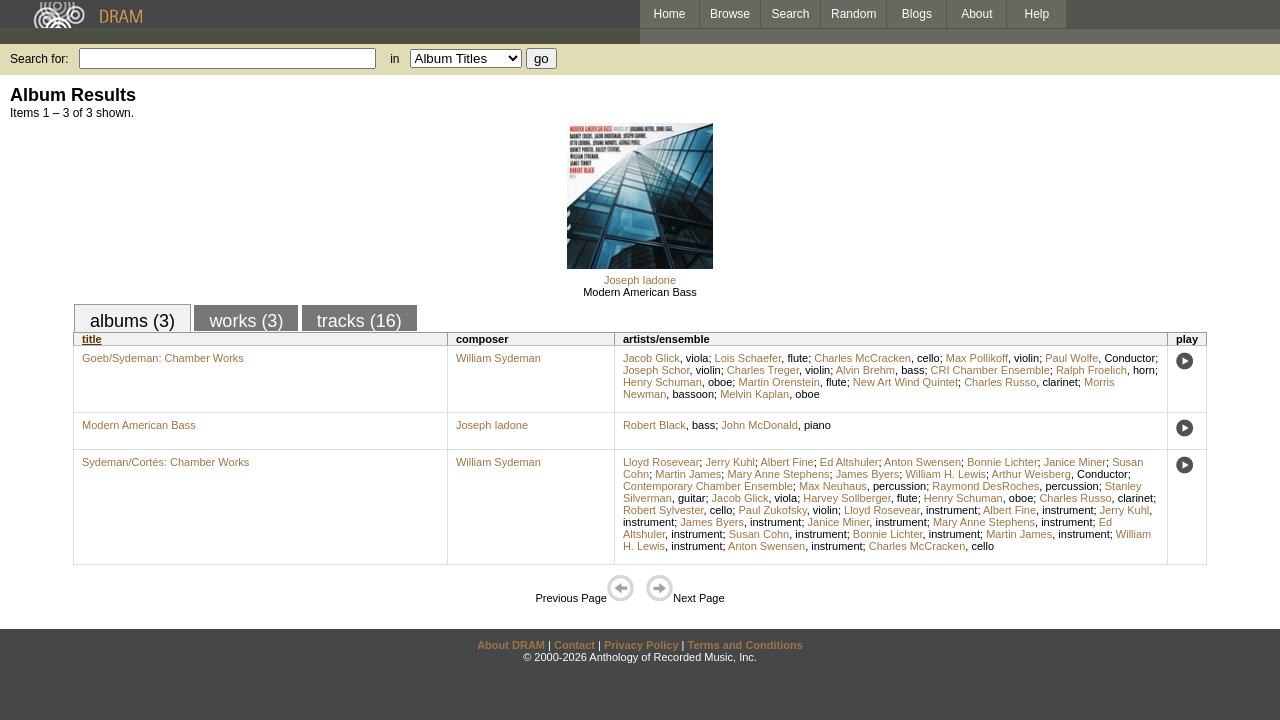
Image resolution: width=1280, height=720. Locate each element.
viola (697, 358)
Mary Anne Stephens (778, 474)
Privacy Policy (641, 645)
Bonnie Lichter (1002, 462)
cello (928, 358)
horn (1144, 370)
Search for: (39, 59)
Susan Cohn (759, 534)
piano (817, 425)
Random (853, 14)
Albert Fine (786, 462)
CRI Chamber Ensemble (990, 370)
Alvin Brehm (865, 370)
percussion (899, 486)
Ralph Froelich (1091, 370)
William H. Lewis (945, 474)
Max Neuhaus (833, 486)
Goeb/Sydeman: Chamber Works (163, 358)
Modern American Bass (640, 292)
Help (1037, 14)
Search (791, 14)
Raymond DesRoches (985, 486)
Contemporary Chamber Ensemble (708, 486)
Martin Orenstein (778, 382)
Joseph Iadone (640, 280)
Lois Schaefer (748, 358)
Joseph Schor (656, 370)
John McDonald (759, 425)
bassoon (693, 394)
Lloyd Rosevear (661, 462)
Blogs (917, 14)
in (394, 59)
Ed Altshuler (849, 462)
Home (669, 14)
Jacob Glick (651, 358)
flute (797, 358)
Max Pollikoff (977, 358)
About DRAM (511, 645)
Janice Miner (1075, 462)
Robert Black (654, 425)
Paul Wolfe (1071, 358)
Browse (730, 14)
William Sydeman (498, 358)
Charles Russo (1000, 382)
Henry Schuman (662, 382)
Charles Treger (763, 370)
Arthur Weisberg (1031, 474)
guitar (692, 498)
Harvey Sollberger (846, 498)
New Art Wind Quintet (905, 382)
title (92, 339)
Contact (574, 645)
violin (1026, 358)
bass (912, 370)
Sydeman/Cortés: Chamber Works (165, 462)
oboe (720, 382)
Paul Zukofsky (772, 510)
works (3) (246, 321)
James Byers (868, 474)
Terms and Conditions (745, 645)
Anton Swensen (922, 462)
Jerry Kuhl (730, 462)
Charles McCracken (862, 358)
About (976, 14)
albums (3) (132, 321)
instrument (951, 510)
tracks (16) (359, 321)
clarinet (1059, 382)
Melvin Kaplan (754, 394)
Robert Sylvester (663, 510)
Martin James (688, 474)
